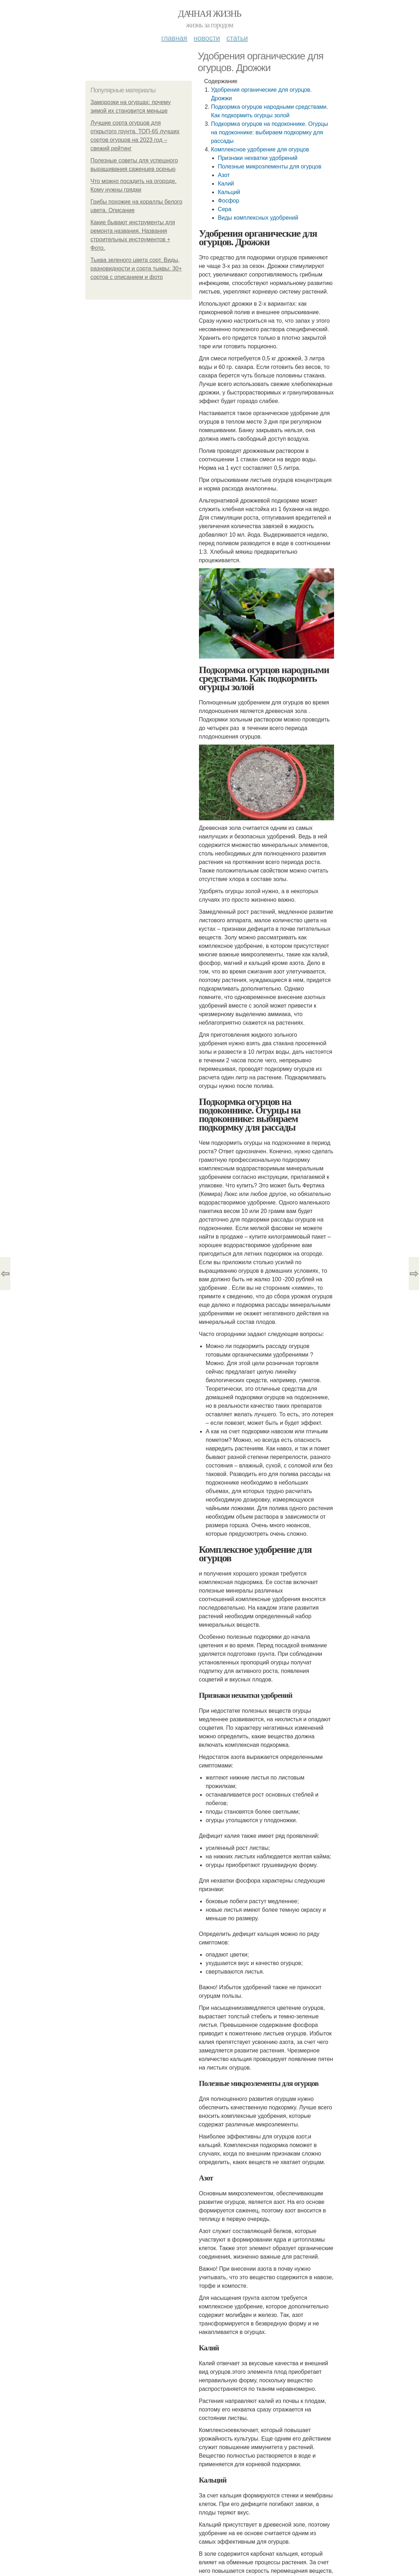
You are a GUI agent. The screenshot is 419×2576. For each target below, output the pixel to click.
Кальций (229, 192)
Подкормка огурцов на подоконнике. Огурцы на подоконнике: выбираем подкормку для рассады (269, 132)
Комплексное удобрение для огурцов (261, 149)
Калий (226, 184)
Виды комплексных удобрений (258, 218)
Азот (224, 175)
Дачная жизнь (209, 14)
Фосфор (228, 201)
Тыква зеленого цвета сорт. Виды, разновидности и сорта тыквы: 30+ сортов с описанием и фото (136, 268)
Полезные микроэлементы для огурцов (269, 166)
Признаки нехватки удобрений (257, 158)
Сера (224, 209)
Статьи (237, 38)
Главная (174, 38)
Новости (207, 38)
